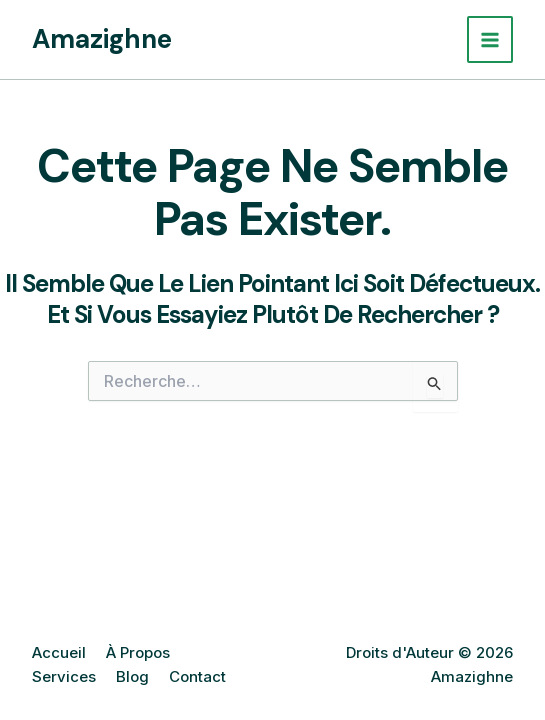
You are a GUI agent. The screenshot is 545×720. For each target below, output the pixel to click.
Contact (197, 676)
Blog (132, 676)
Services (64, 676)
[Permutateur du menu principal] (490, 39)
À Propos (138, 652)
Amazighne (102, 39)
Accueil (59, 652)
